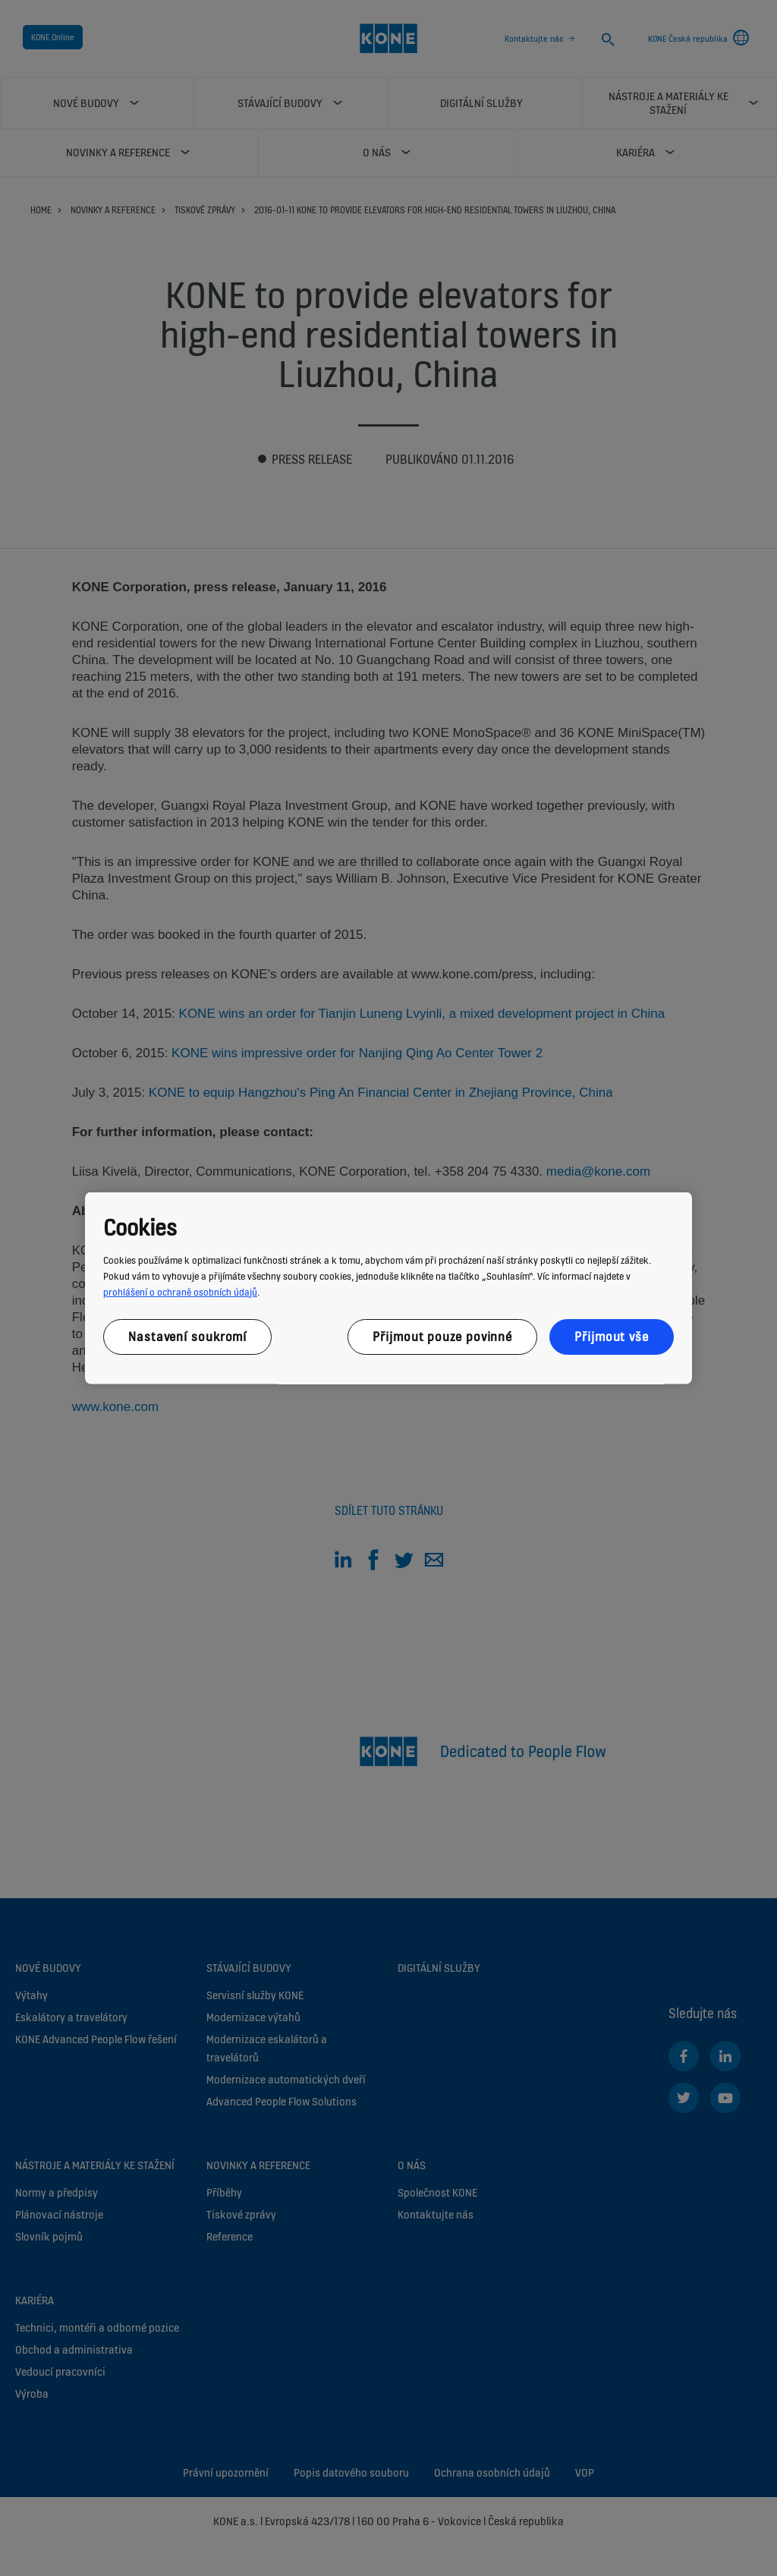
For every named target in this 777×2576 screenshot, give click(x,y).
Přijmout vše (611, 1335)
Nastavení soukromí (187, 1335)
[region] (388, 1288)
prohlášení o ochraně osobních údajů (180, 1291)
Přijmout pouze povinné (442, 1335)
